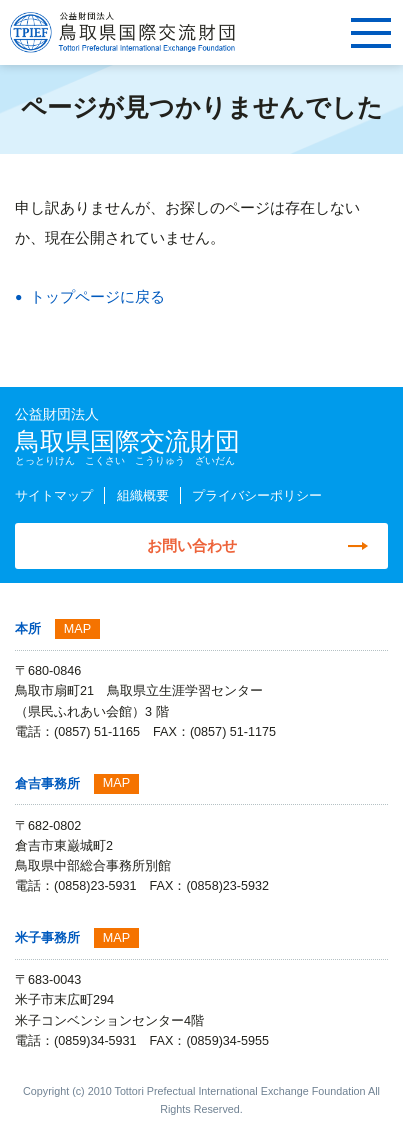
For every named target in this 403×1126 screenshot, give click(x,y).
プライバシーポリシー (257, 496)
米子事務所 (47, 938)
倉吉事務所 (47, 784)
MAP (77, 629)
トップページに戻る (97, 296)
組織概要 (143, 496)
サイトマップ (54, 496)
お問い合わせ (192, 545)
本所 (28, 629)
